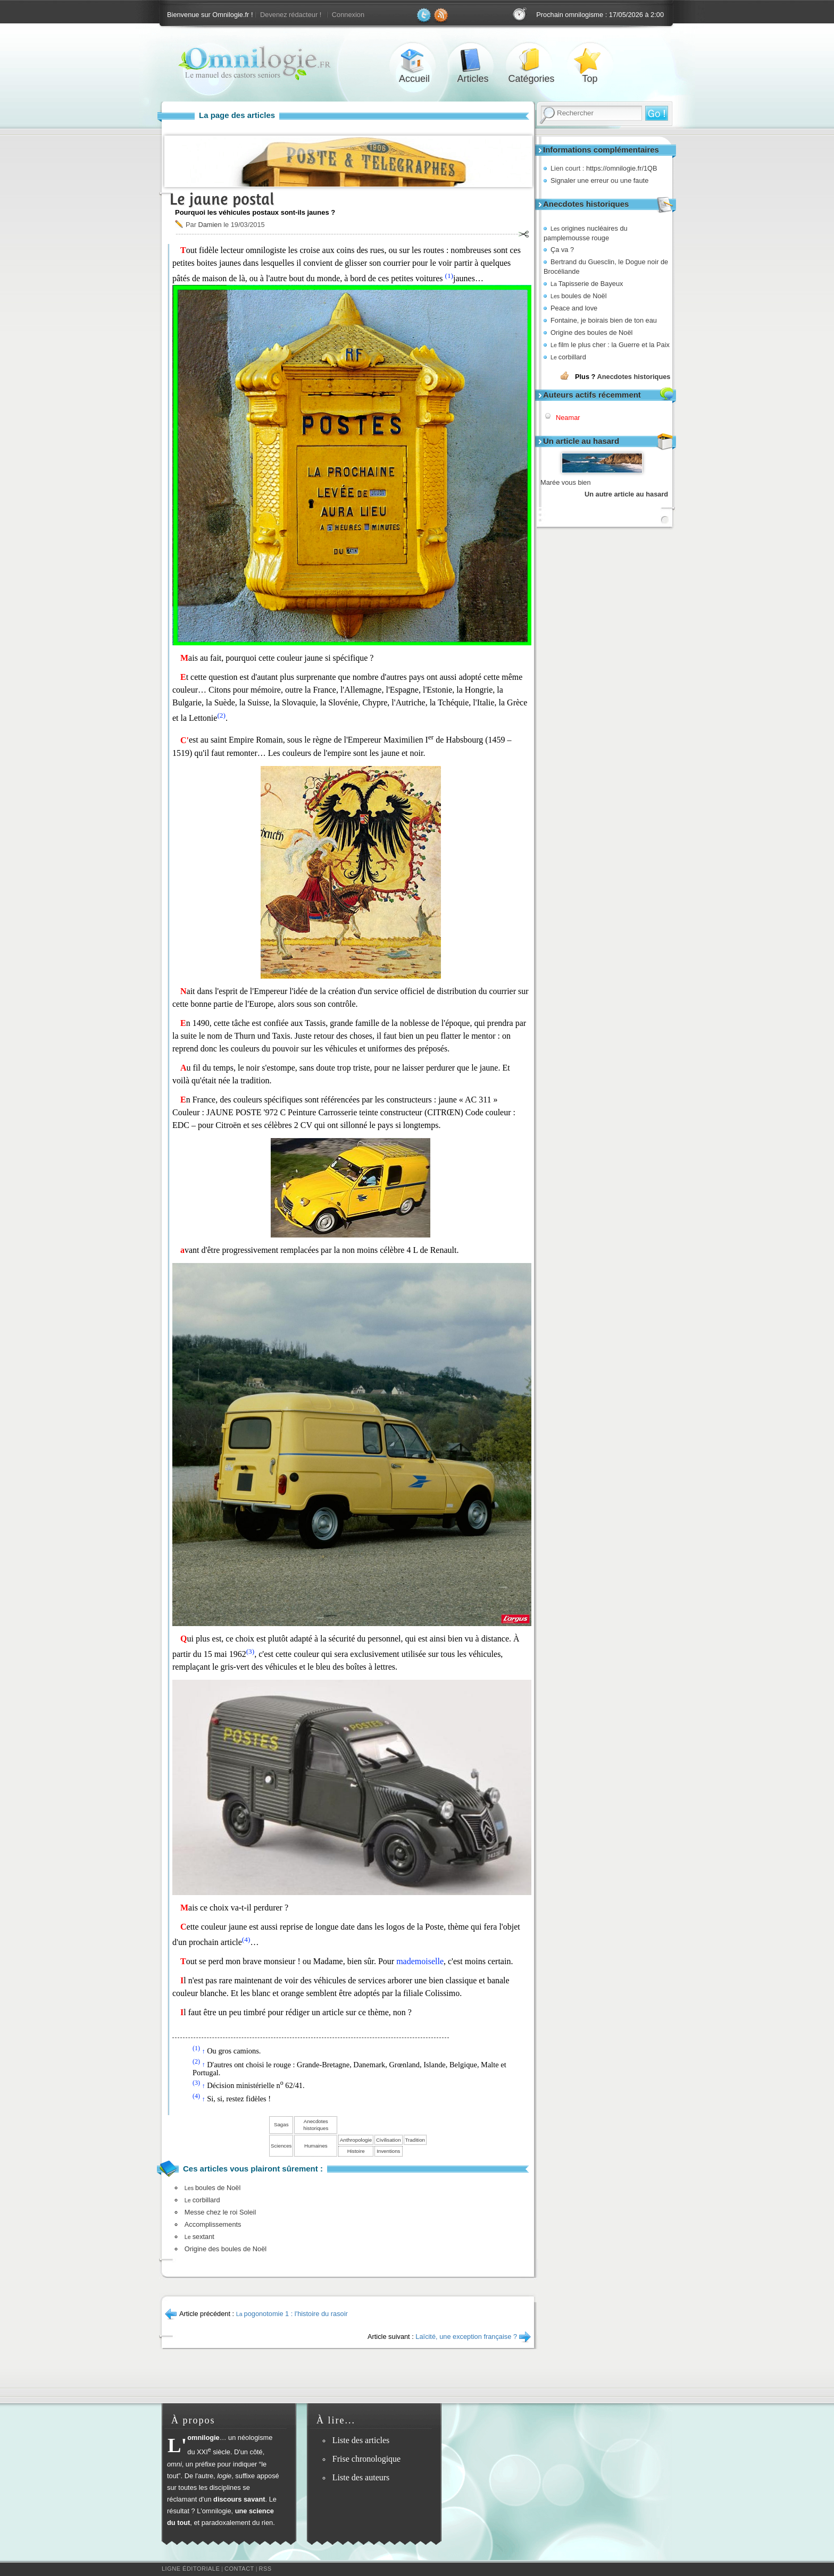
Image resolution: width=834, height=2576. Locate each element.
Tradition (415, 2140)
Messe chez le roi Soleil (220, 2212)
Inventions (388, 2151)
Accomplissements (213, 2224)
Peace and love (574, 308)
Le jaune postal (222, 199)
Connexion (348, 15)
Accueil (414, 60)
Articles (472, 60)
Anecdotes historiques (633, 377)
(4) (246, 1939)
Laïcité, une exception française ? (466, 2337)
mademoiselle (420, 1961)
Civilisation (388, 2140)
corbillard (568, 357)
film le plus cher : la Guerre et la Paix (610, 345)
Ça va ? (562, 250)
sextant (199, 2237)
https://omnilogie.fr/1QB (621, 168)
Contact (239, 2568)
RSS (265, 2568)
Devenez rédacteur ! (290, 15)
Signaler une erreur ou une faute (599, 180)
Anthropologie (356, 2140)
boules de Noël (579, 296)
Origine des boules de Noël (591, 332)
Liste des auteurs (361, 2477)
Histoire (356, 2151)
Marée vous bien (565, 482)
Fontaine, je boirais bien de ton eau (604, 320)
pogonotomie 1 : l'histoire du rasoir (292, 2314)
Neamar (568, 418)
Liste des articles (361, 2440)
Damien (209, 225)
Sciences (281, 2146)
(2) (221, 715)
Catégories (531, 60)
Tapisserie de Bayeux (587, 284)
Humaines (316, 2146)
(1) (449, 276)
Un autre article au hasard (626, 494)
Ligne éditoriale (191, 2568)
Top (589, 60)
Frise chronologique (366, 2458)
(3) (250, 1651)
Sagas (281, 2124)
